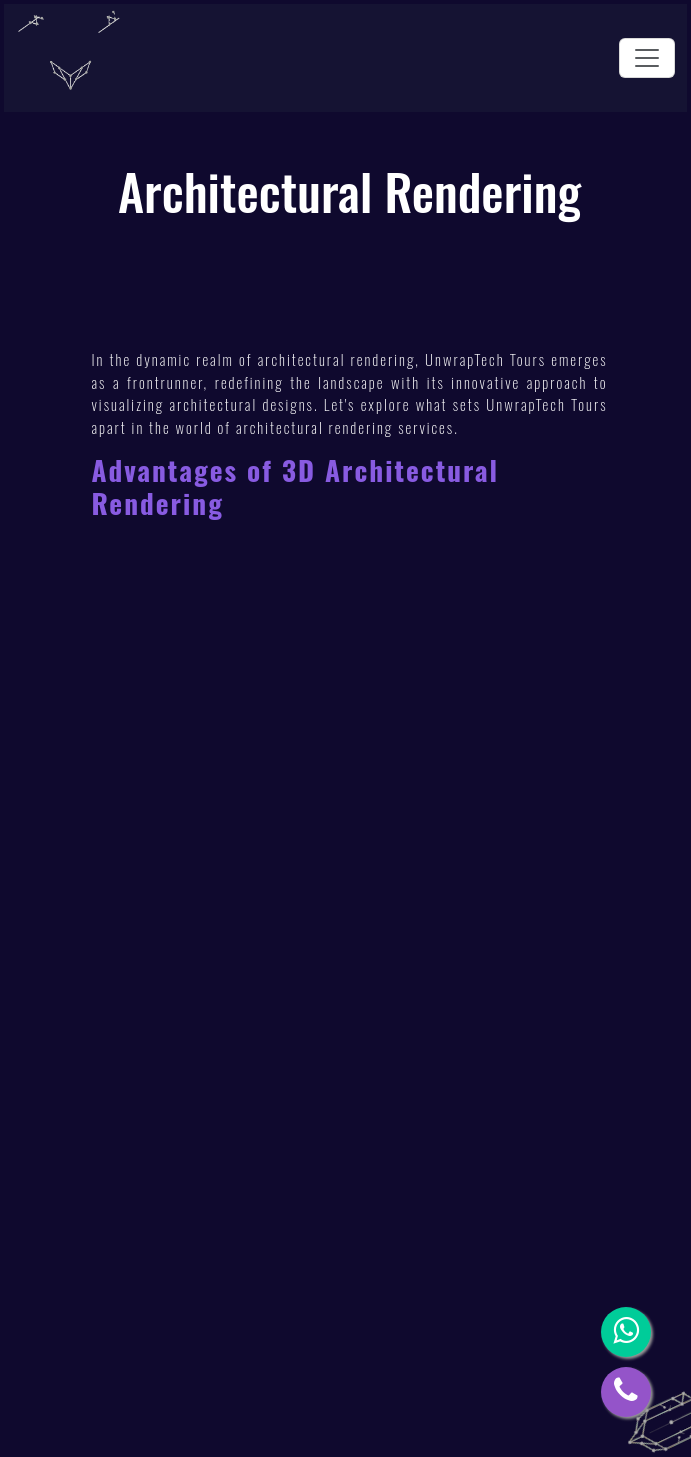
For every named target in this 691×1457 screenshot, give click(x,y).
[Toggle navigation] (647, 58)
